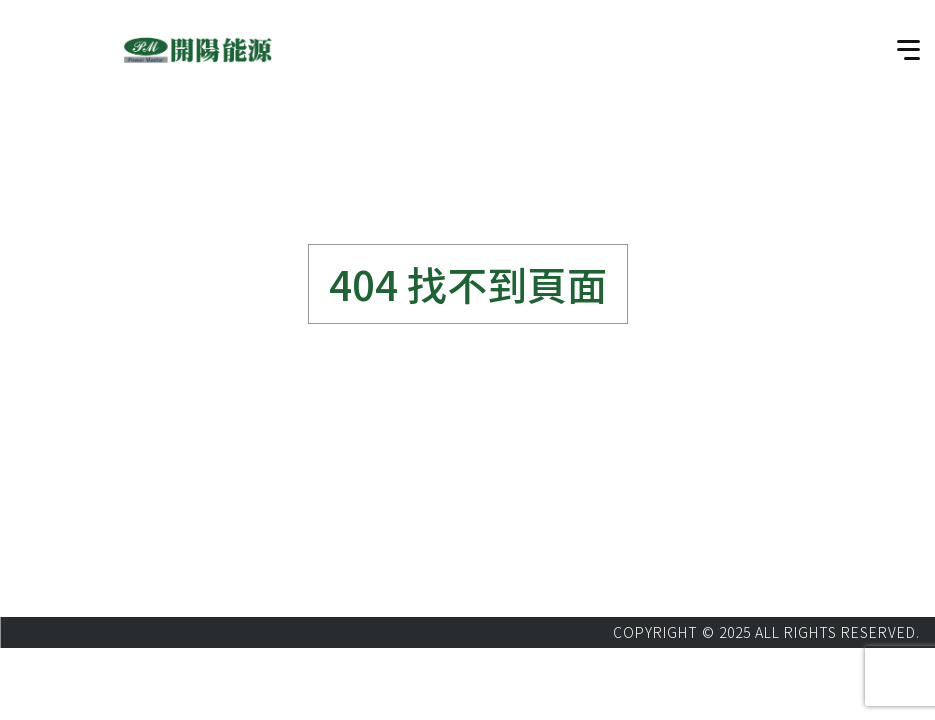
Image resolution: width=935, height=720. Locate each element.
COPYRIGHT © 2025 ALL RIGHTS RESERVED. (766, 632)
